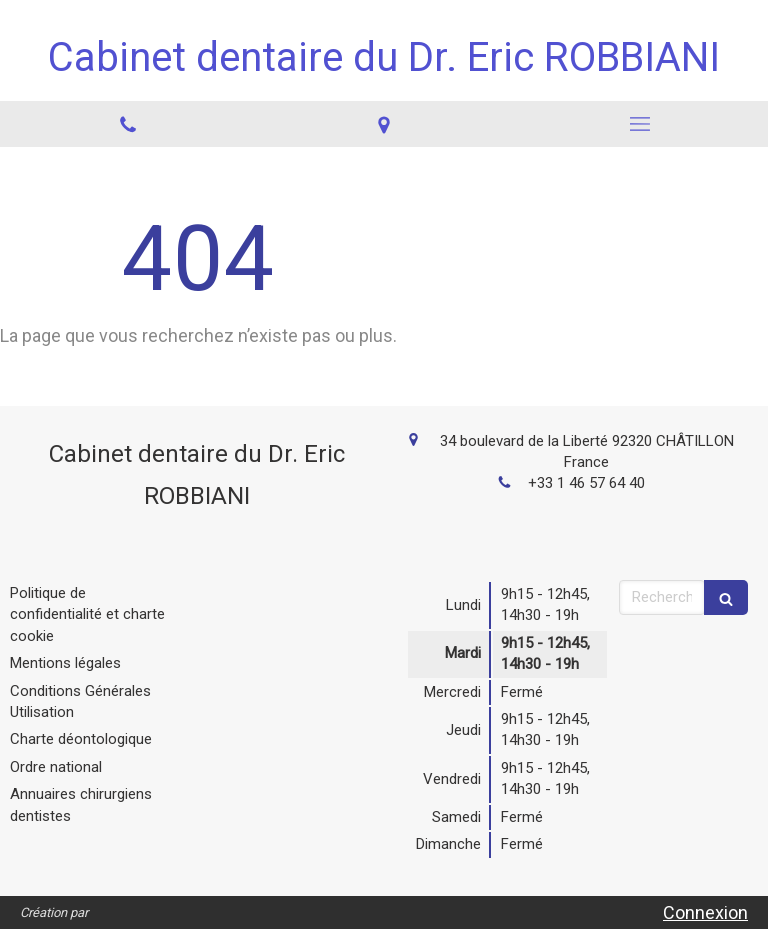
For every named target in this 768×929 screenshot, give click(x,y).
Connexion (705, 912)
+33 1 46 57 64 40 (586, 483)
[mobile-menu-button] (640, 124)
